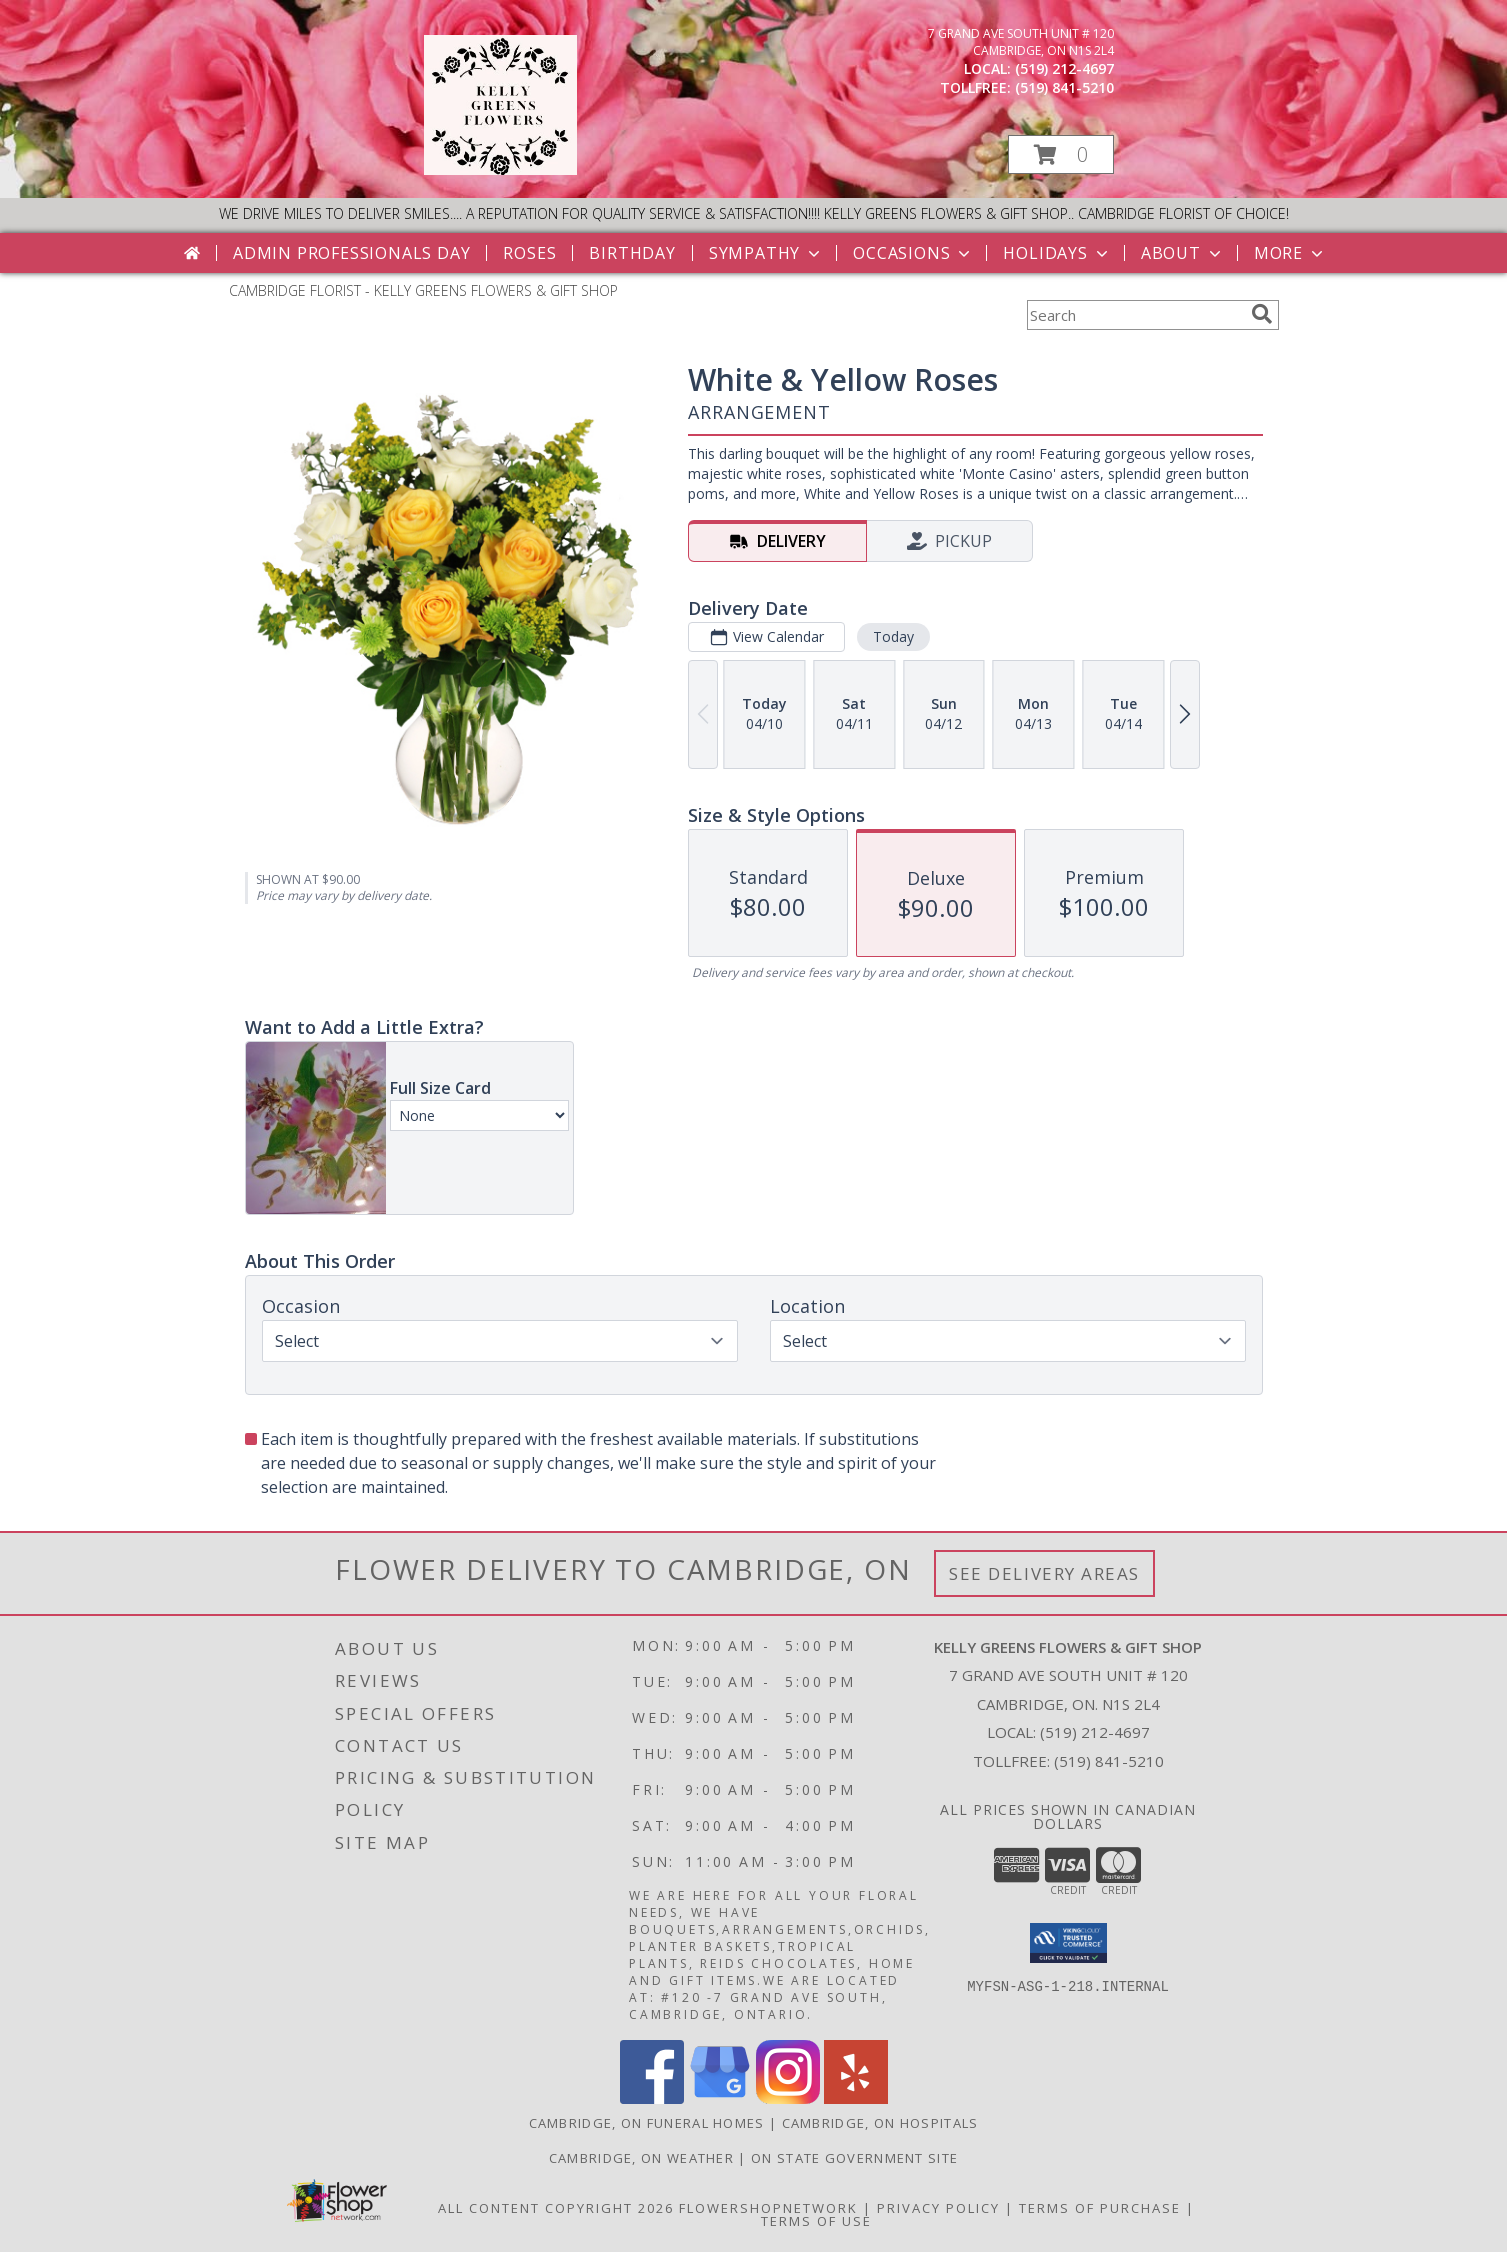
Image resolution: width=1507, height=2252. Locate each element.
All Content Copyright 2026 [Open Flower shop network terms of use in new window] (556, 2208)
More (1290, 253)
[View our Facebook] (652, 2098)
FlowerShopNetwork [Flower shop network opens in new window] (768, 2208)
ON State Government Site (854, 2158)
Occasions (913, 253)
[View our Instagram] (788, 2098)
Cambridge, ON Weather (641, 2158)
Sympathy (766, 253)
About (1183, 253)
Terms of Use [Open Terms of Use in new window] (816, 2221)
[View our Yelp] (856, 2098)
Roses (529, 253)
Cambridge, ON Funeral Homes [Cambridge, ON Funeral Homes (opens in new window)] (647, 2123)
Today (892, 636)
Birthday (632, 253)
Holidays (1057, 253)
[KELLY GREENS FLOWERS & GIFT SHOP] (500, 169)
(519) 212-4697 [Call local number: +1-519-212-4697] (1064, 68)
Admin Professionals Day (351, 253)
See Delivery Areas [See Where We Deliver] (1044, 1573)
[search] (1262, 314)
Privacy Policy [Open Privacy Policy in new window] (938, 2208)
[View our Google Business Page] (720, 2098)
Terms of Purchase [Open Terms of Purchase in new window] (1100, 2208)
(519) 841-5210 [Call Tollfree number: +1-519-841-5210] (1109, 1761)
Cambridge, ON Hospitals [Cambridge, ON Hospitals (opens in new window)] (880, 2123)
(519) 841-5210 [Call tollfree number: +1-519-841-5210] (1064, 87)
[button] (1061, 154)
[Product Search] (1135, 315)
